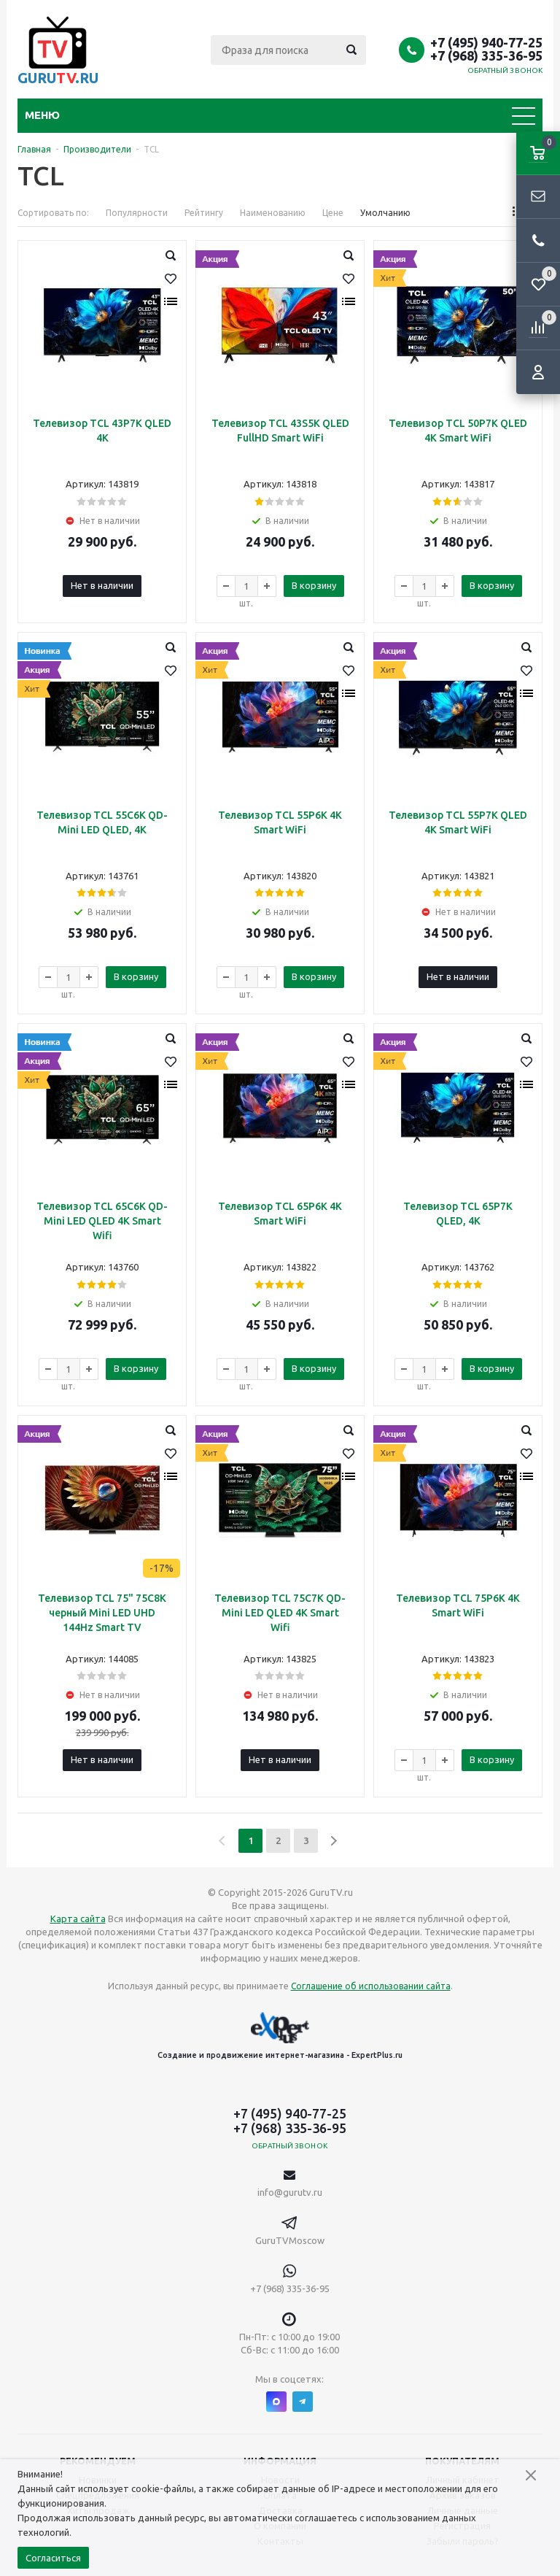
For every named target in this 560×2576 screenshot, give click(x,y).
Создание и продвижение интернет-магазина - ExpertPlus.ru (280, 2035)
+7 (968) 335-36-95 (486, 55)
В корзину (314, 585)
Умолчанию (385, 212)
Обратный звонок (505, 70)
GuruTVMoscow (289, 2240)
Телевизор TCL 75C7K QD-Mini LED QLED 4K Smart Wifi (280, 1612)
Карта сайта (78, 1918)
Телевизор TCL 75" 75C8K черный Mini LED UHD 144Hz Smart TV (102, 1612)
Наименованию (273, 212)
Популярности (137, 212)
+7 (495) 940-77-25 (486, 42)
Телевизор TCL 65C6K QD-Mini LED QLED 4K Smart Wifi (102, 1220)
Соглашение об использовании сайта (371, 1986)
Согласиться (53, 2558)
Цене (332, 212)
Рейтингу (203, 212)
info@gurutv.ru (289, 2192)
